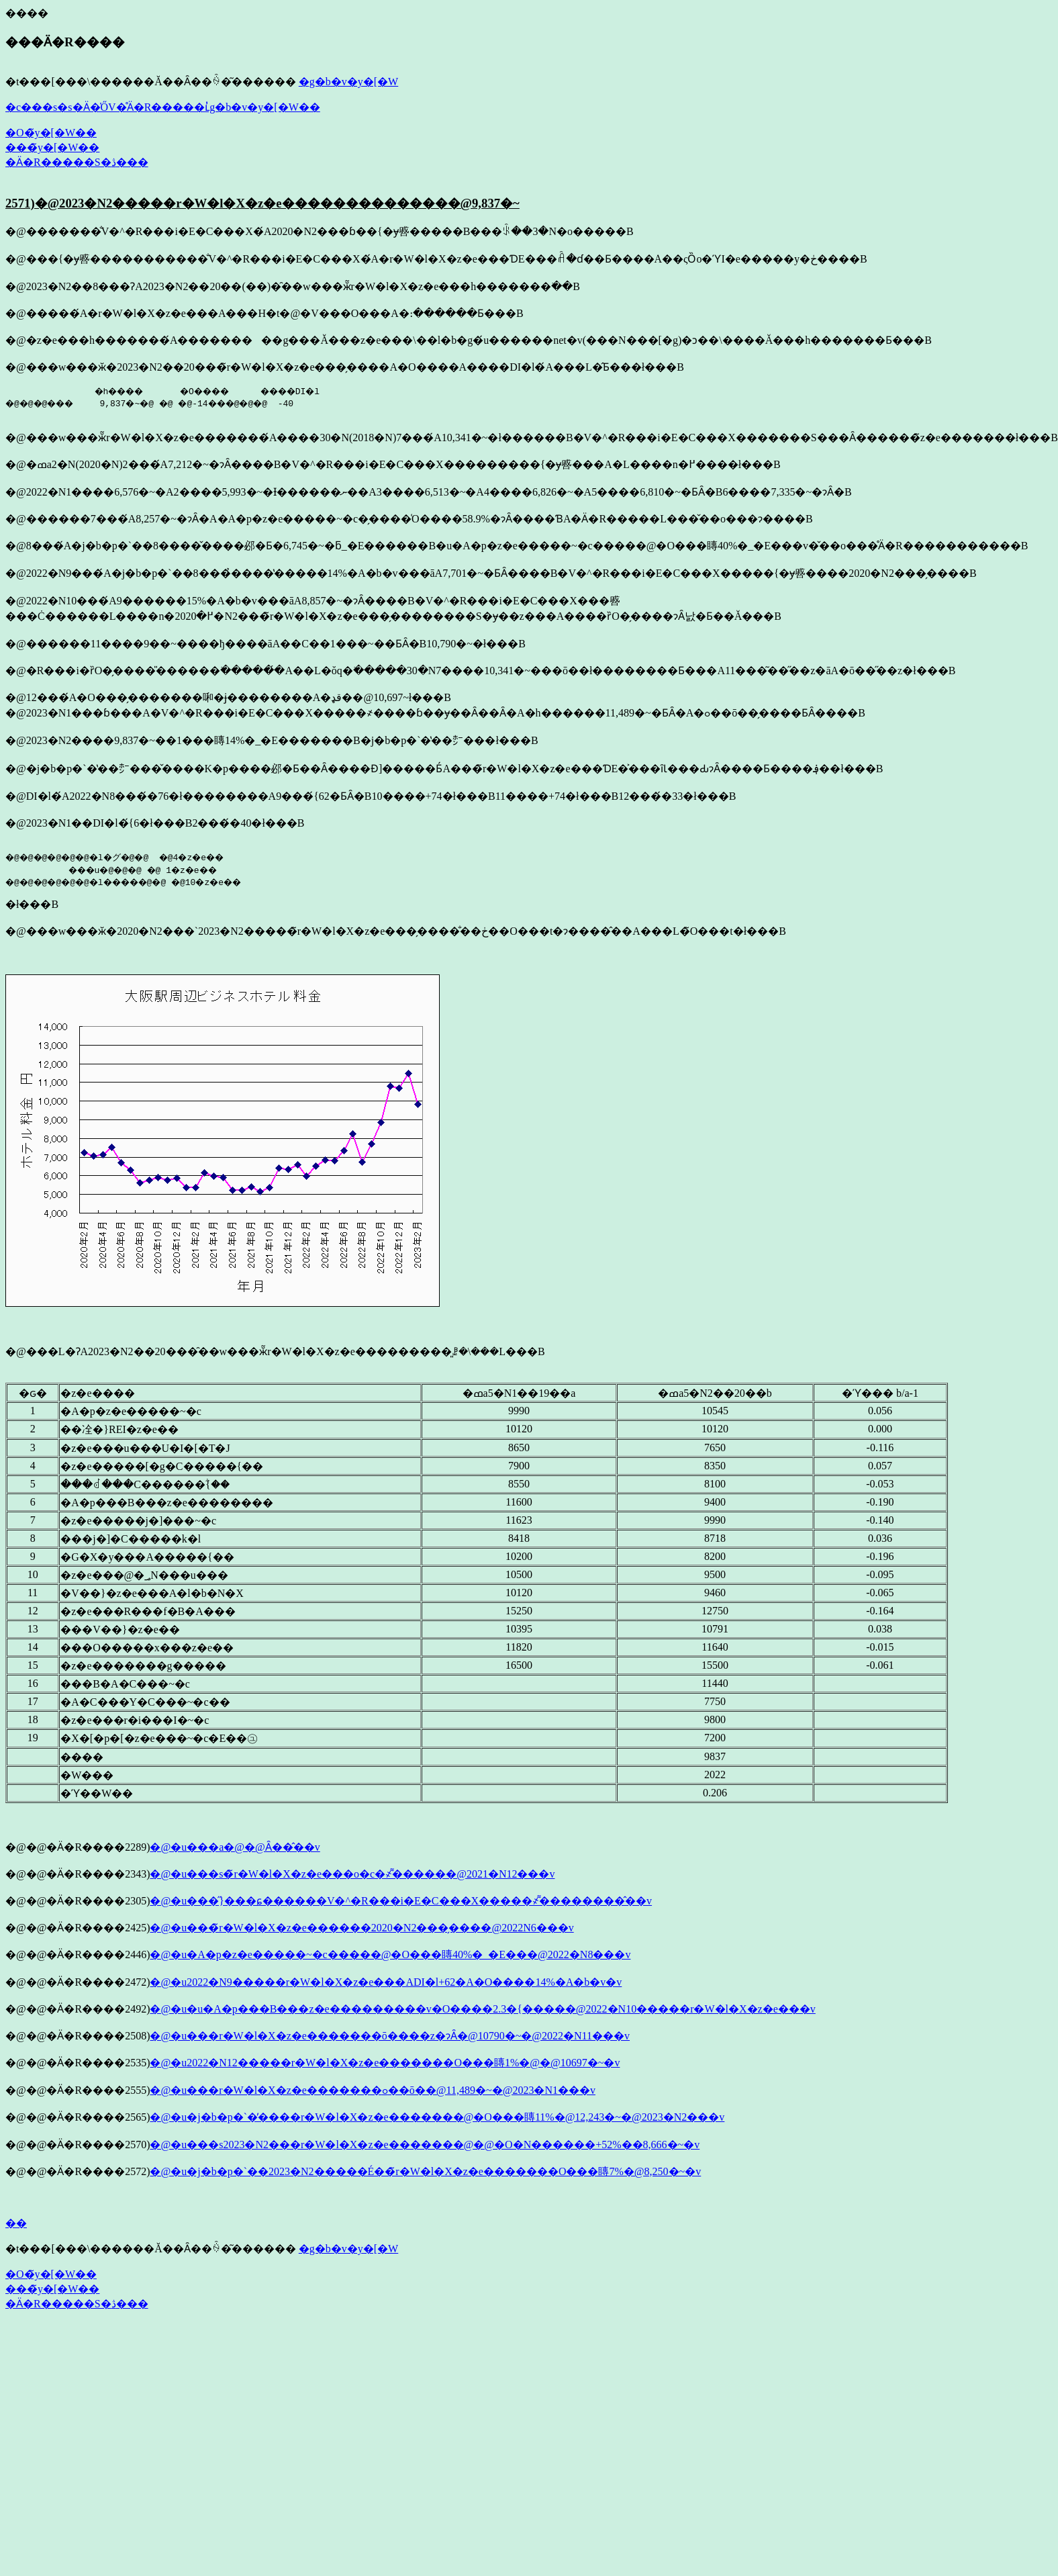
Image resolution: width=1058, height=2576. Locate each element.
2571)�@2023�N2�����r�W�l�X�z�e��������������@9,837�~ (262, 203)
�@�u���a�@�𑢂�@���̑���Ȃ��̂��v (235, 1847)
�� (16, 2223)
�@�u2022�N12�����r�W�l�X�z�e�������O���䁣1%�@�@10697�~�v (385, 2062)
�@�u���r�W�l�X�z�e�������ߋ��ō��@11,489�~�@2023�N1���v (372, 2090)
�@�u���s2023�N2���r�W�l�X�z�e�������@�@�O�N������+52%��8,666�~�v (425, 2144)
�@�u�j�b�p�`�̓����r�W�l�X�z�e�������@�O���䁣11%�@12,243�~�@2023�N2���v (437, 2117)
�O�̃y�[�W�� (51, 132)
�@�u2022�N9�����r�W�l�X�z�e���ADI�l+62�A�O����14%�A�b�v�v (386, 1982)
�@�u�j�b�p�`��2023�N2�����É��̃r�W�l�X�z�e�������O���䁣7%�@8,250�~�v (425, 2171)
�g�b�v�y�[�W (348, 81)
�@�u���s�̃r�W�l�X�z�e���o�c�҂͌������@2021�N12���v (352, 1874)
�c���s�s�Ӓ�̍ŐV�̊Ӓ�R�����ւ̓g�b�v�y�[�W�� (162, 107)
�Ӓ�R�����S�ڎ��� (76, 162)
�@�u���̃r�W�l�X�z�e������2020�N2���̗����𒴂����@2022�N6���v (361, 1927)
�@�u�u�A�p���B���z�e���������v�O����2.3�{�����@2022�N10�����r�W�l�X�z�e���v (482, 2009)
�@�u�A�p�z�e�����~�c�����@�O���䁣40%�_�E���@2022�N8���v (390, 1954)
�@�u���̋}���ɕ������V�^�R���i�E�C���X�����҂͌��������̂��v (401, 1900)
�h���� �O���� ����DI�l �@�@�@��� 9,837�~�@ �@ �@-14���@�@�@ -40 (175, 397)
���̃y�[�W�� (52, 147)
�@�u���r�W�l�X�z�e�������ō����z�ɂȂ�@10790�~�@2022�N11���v (390, 2035)
